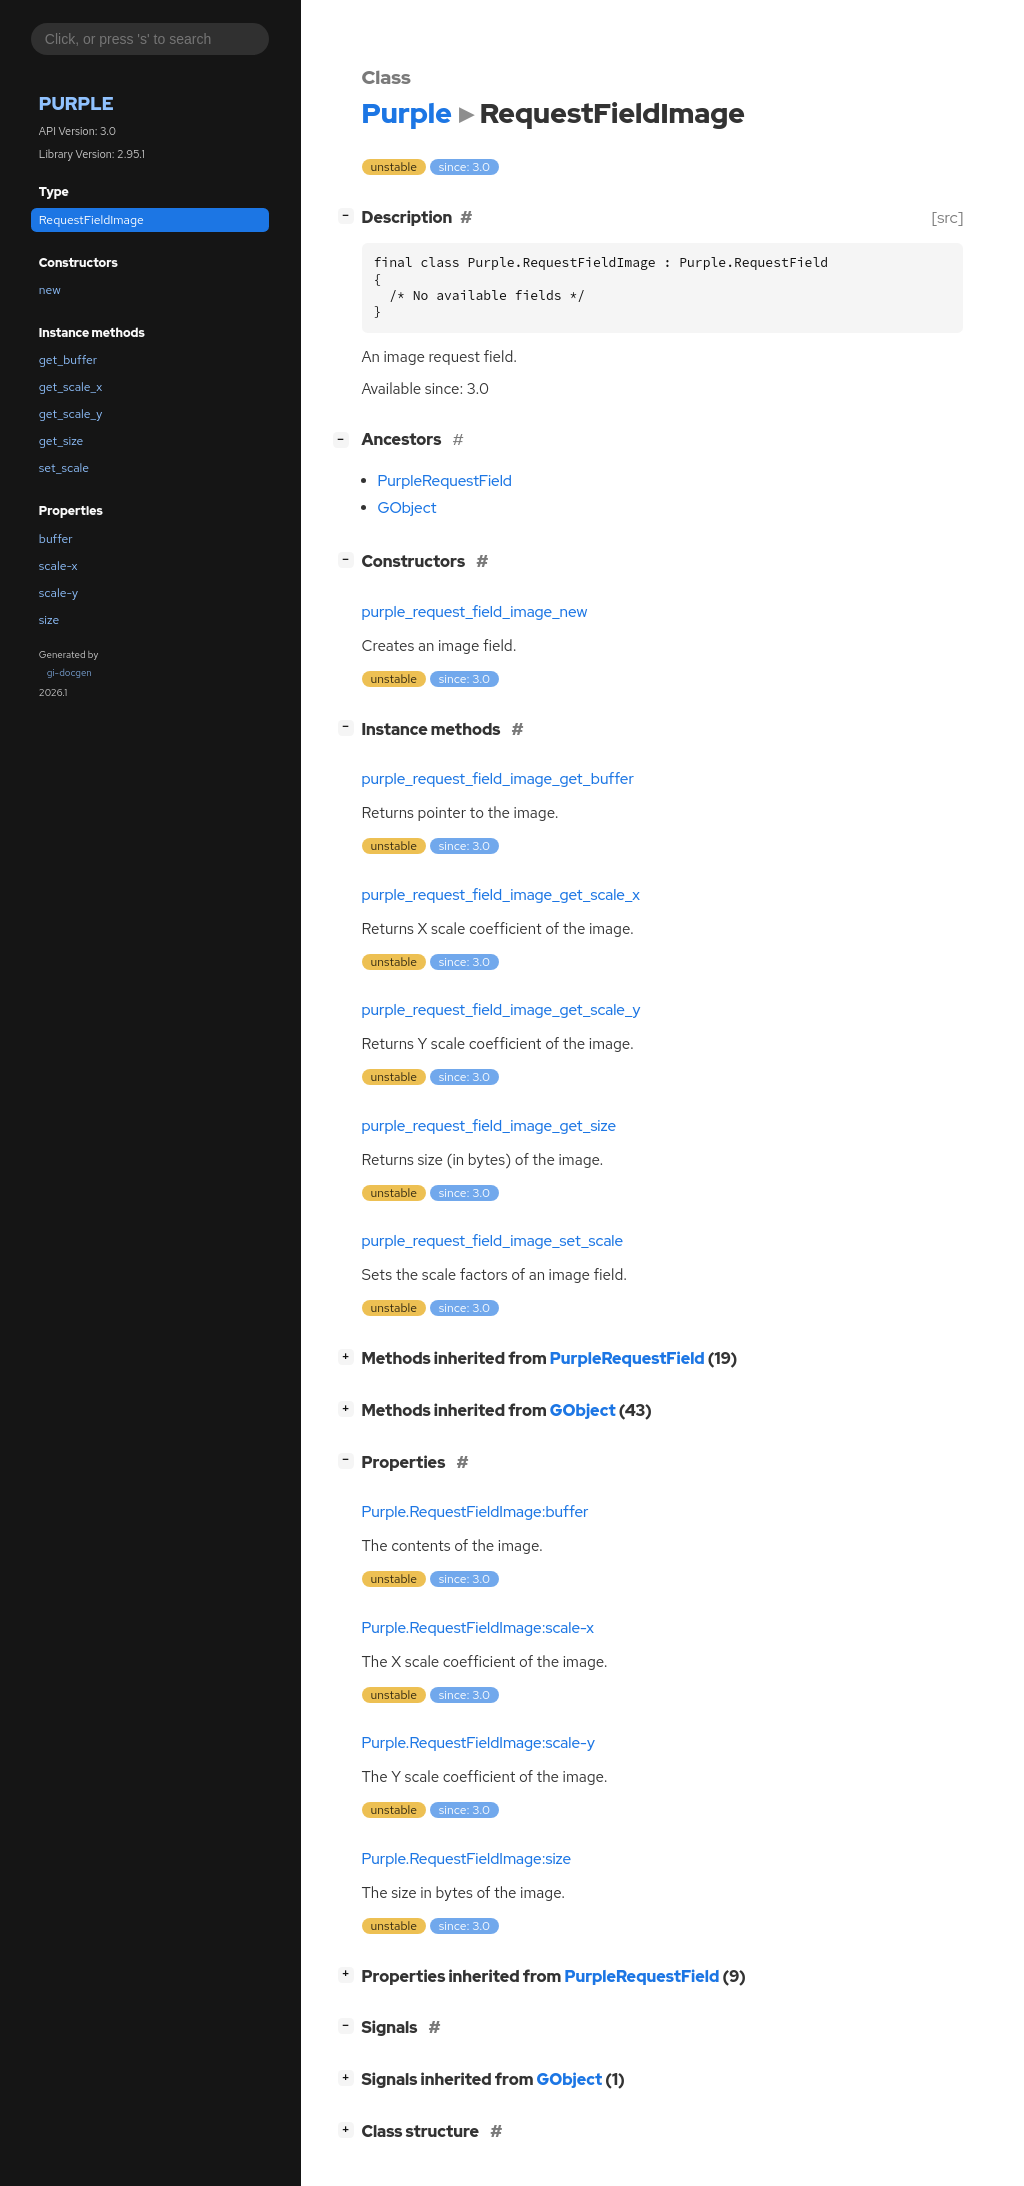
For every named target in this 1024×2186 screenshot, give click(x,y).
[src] (947, 217)
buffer (56, 539)
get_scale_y (71, 414)
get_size (61, 441)
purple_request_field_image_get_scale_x (501, 895)
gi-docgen (69, 672)
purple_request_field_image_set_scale (493, 1241)
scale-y (58, 593)
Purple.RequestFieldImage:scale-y (478, 1743)
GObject (407, 508)
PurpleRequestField (445, 481)
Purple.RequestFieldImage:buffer (475, 1512)
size (49, 620)
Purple (76, 103)
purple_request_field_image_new (475, 612)
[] (349, 215)
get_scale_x (70, 387)
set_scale (64, 468)
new (50, 290)
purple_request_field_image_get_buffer (498, 779)
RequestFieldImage (91, 220)
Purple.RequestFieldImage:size (467, 1859)
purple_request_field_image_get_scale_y (501, 1010)
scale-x (58, 566)
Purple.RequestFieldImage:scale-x (478, 1628)
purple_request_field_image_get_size (489, 1126)
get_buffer (68, 360)
